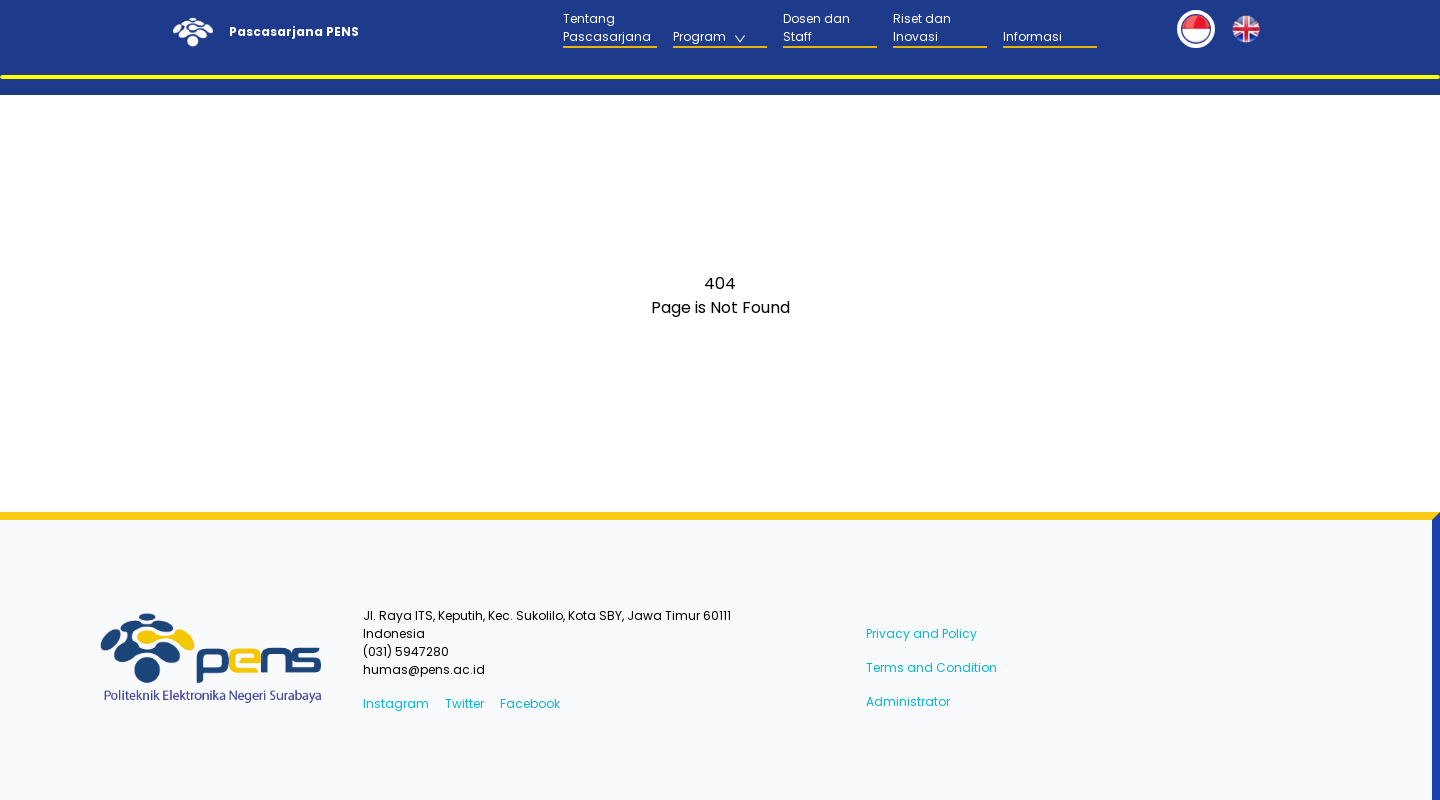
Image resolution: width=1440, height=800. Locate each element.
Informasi (1032, 36)
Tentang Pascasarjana (607, 27)
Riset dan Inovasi (922, 27)
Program (699, 36)
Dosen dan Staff (816, 27)
